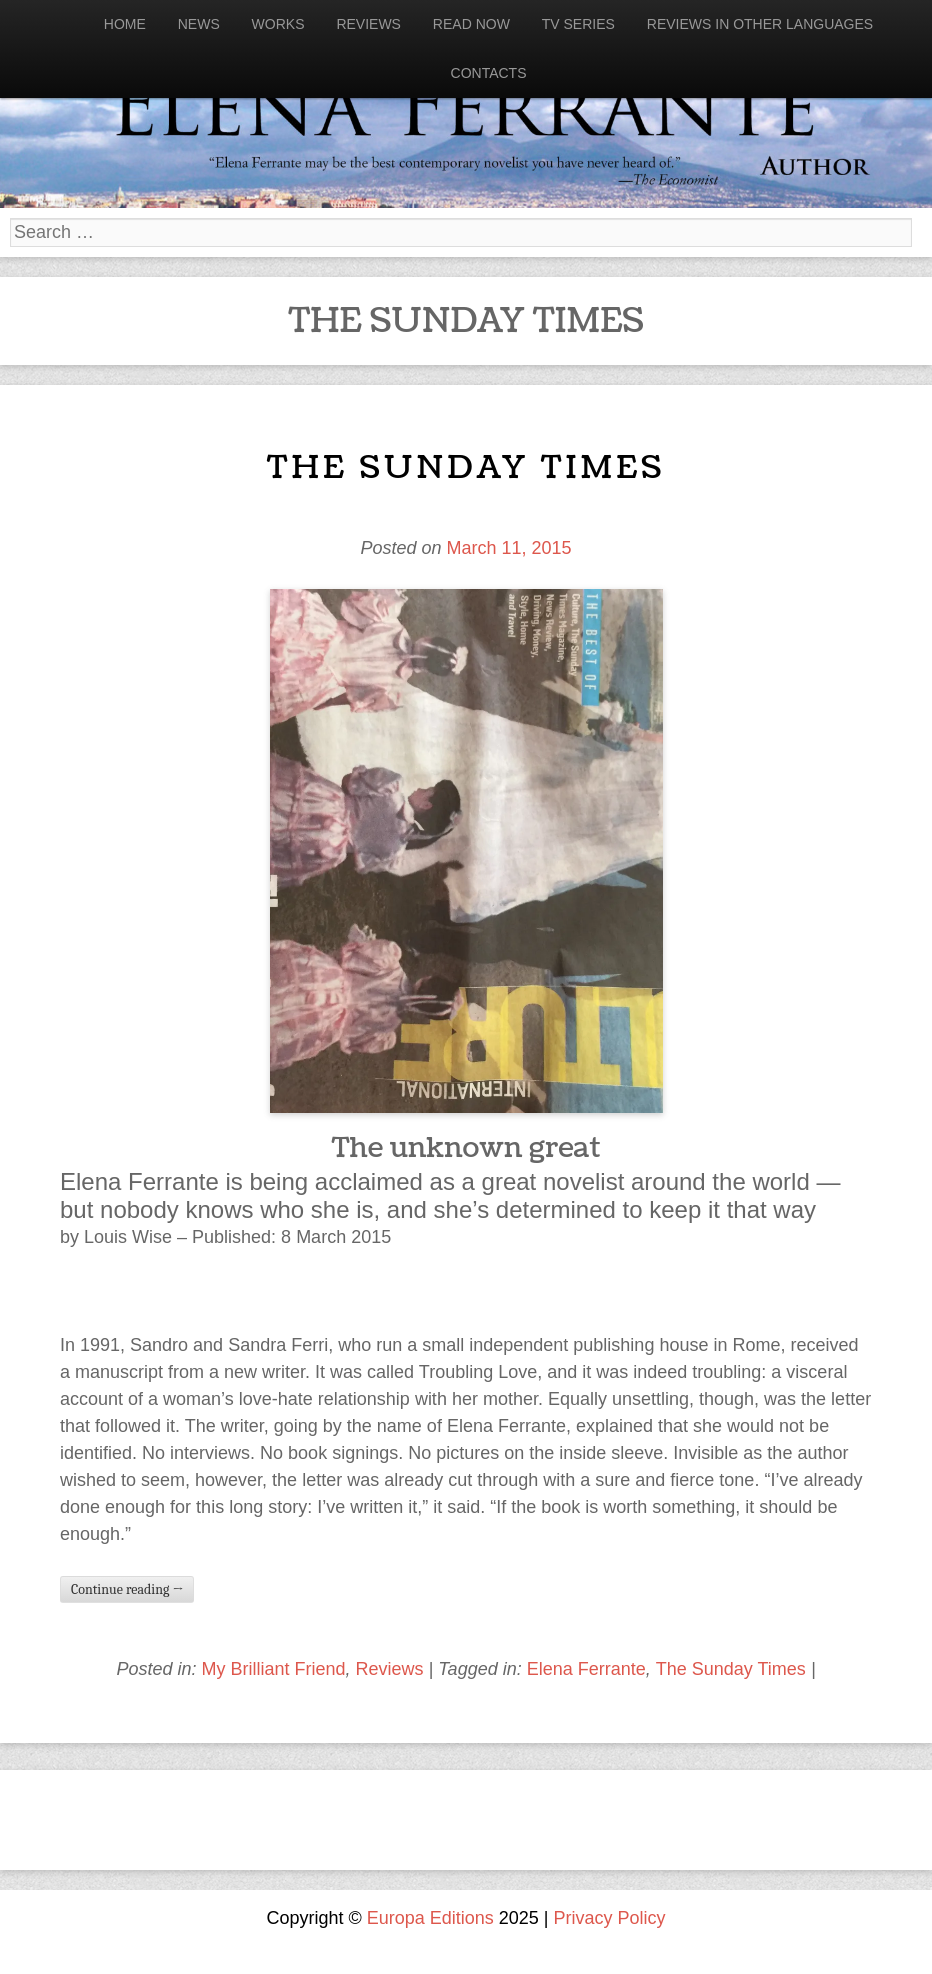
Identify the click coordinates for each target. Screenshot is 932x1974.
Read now (471, 24)
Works (278, 24)
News (199, 24)
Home (125, 24)
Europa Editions (430, 1918)
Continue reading (127, 1589)
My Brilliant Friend (273, 1669)
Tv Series (578, 24)
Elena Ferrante (586, 1669)
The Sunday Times (466, 467)
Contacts (489, 73)
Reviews (368, 24)
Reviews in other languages (760, 24)
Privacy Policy (610, 1918)
